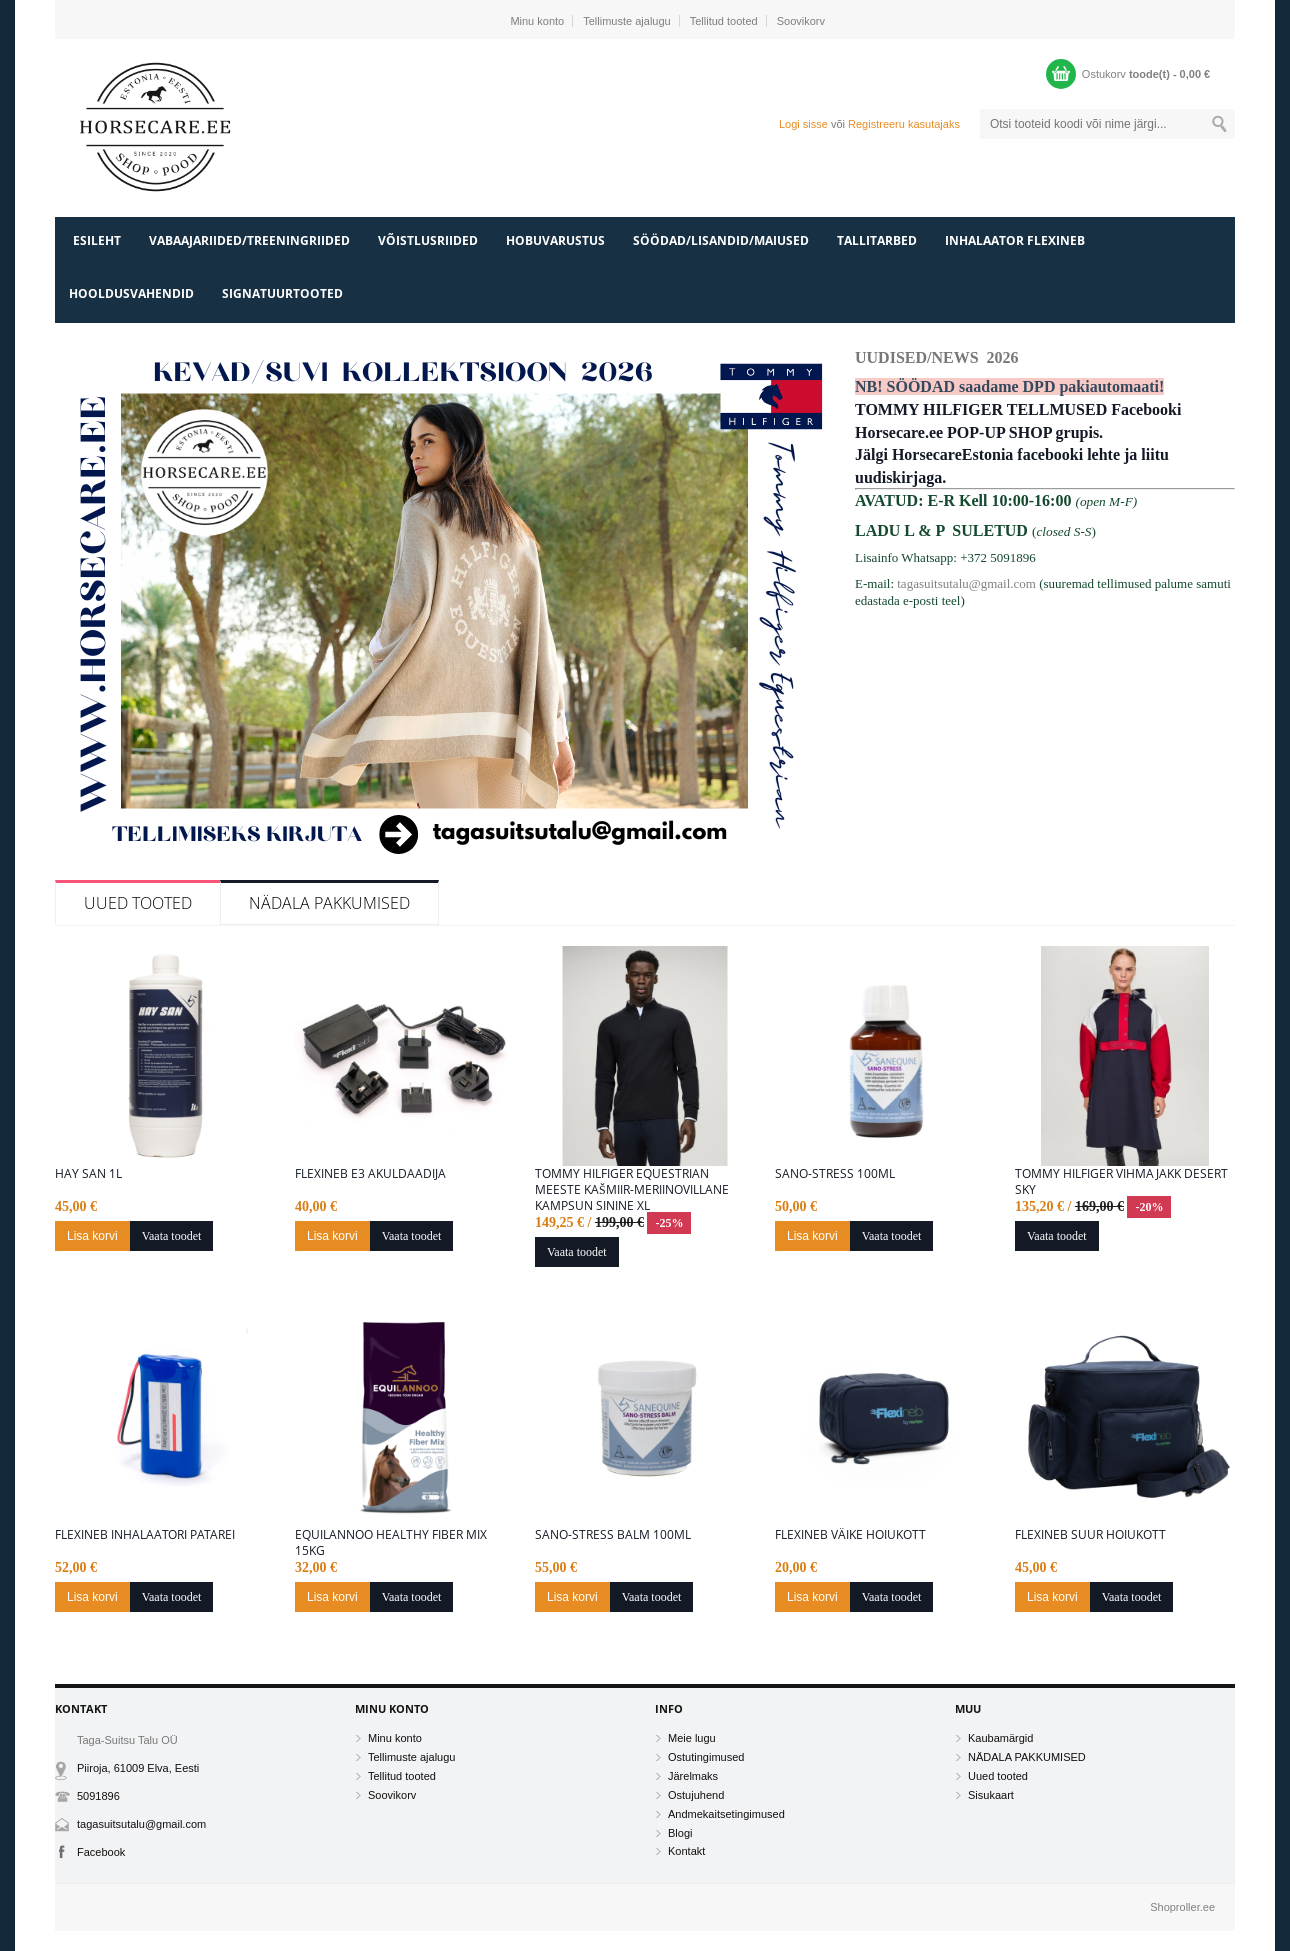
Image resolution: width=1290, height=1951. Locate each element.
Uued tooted (138, 903)
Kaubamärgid (1000, 1738)
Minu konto (537, 21)
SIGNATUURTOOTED (282, 293)
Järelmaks (693, 1776)
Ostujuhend (696, 1795)
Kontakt (686, 1851)
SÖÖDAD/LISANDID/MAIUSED (721, 240)
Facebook (101, 1852)
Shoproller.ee (1182, 1907)
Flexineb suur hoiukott (1090, 1535)
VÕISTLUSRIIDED (428, 240)
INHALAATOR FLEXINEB (1015, 240)
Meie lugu (692, 1738)
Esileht (97, 240)
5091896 (98, 1796)
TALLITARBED (877, 240)
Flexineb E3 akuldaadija (370, 1174)
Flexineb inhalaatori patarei (145, 1535)
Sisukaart (991, 1795)
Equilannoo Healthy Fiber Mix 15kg (391, 1543)
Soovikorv (801, 21)
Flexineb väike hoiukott (850, 1535)
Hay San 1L (88, 1174)
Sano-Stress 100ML (835, 1174)
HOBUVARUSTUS (555, 240)
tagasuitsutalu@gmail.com (966, 583)
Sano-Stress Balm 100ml (613, 1535)
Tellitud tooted (724, 21)
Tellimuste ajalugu (626, 21)
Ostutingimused (706, 1757)
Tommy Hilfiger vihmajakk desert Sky (1121, 1182)
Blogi (680, 1833)
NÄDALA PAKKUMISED (329, 903)
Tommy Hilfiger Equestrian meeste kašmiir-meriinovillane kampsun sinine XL (632, 1190)
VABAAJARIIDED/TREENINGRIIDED (249, 240)
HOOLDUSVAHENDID (131, 293)
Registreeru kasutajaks (904, 124)
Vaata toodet (172, 1236)
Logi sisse (803, 124)
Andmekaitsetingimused (726, 1814)
